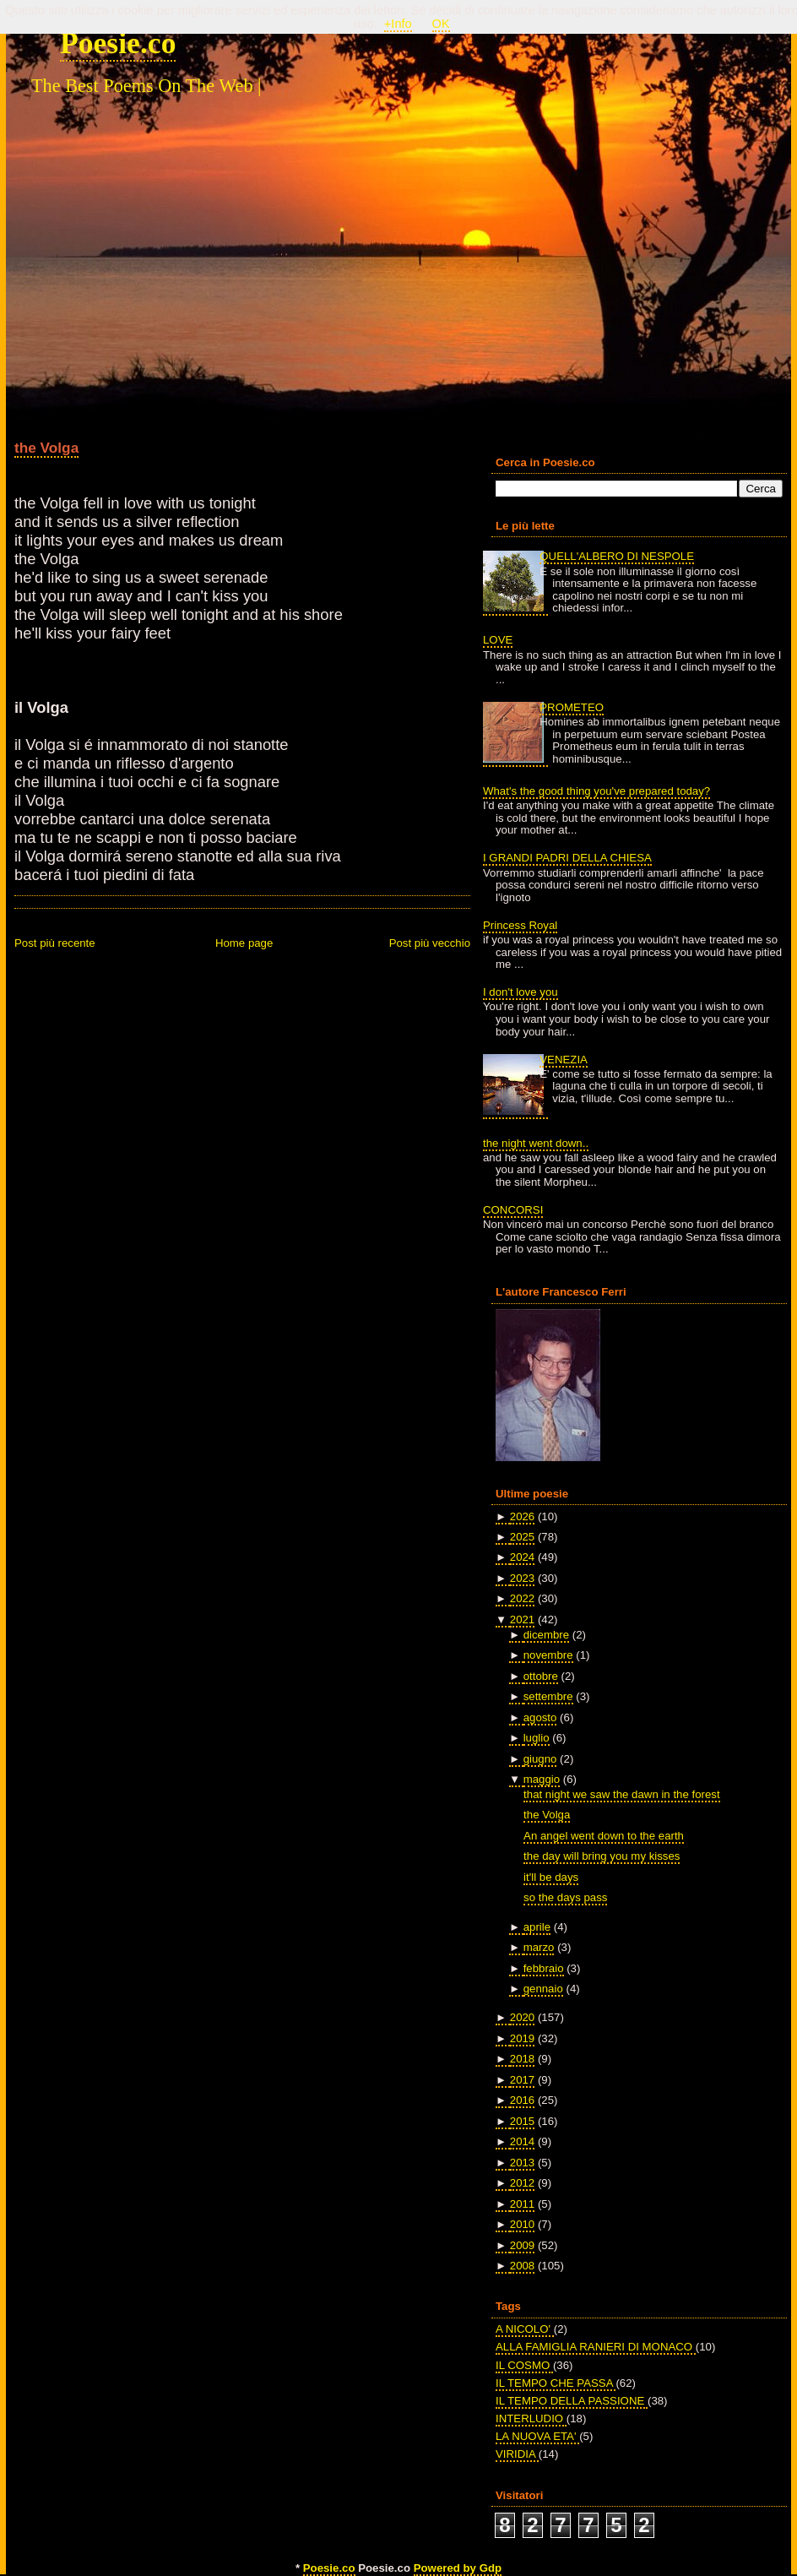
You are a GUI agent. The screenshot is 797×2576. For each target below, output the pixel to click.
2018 (522, 2058)
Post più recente (54, 943)
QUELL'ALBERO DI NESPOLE (616, 556)
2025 (522, 1536)
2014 (522, 2141)
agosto (540, 1717)
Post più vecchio (429, 943)
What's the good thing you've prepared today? (596, 791)
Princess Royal (520, 925)
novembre (548, 1655)
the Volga (46, 447)
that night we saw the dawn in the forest (621, 1794)
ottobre (540, 1676)
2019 (522, 2038)
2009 (522, 2245)
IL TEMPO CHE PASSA (555, 2383)
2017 (522, 2079)
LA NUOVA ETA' (537, 2436)
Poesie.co (118, 43)
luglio (536, 1737)
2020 (522, 2017)
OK (441, 23)
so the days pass (565, 1897)
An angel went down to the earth (603, 1835)
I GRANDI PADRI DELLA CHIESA (567, 857)
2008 (522, 2265)
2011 (522, 2204)
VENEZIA (563, 1059)
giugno (540, 1759)
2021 (522, 1619)
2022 (522, 1598)
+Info (398, 23)
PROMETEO (571, 707)
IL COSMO (524, 2365)
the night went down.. (535, 1143)
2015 (522, 2121)
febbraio (543, 1968)
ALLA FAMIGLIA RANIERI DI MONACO (596, 2346)
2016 (522, 2100)
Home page (244, 943)
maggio (541, 1779)
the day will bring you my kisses (601, 1856)
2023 (522, 1578)
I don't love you (520, 992)
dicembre (546, 1634)
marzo (539, 1947)
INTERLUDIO (531, 2418)
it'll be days (550, 1877)
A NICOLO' (525, 2329)
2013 (522, 2162)
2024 (522, 1557)
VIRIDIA (517, 2454)
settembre (548, 1696)
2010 (522, 2224)
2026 (522, 1516)
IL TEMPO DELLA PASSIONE (572, 2400)
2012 (522, 2183)
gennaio (543, 1988)
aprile (536, 1927)
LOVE (497, 639)
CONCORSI (513, 1210)
